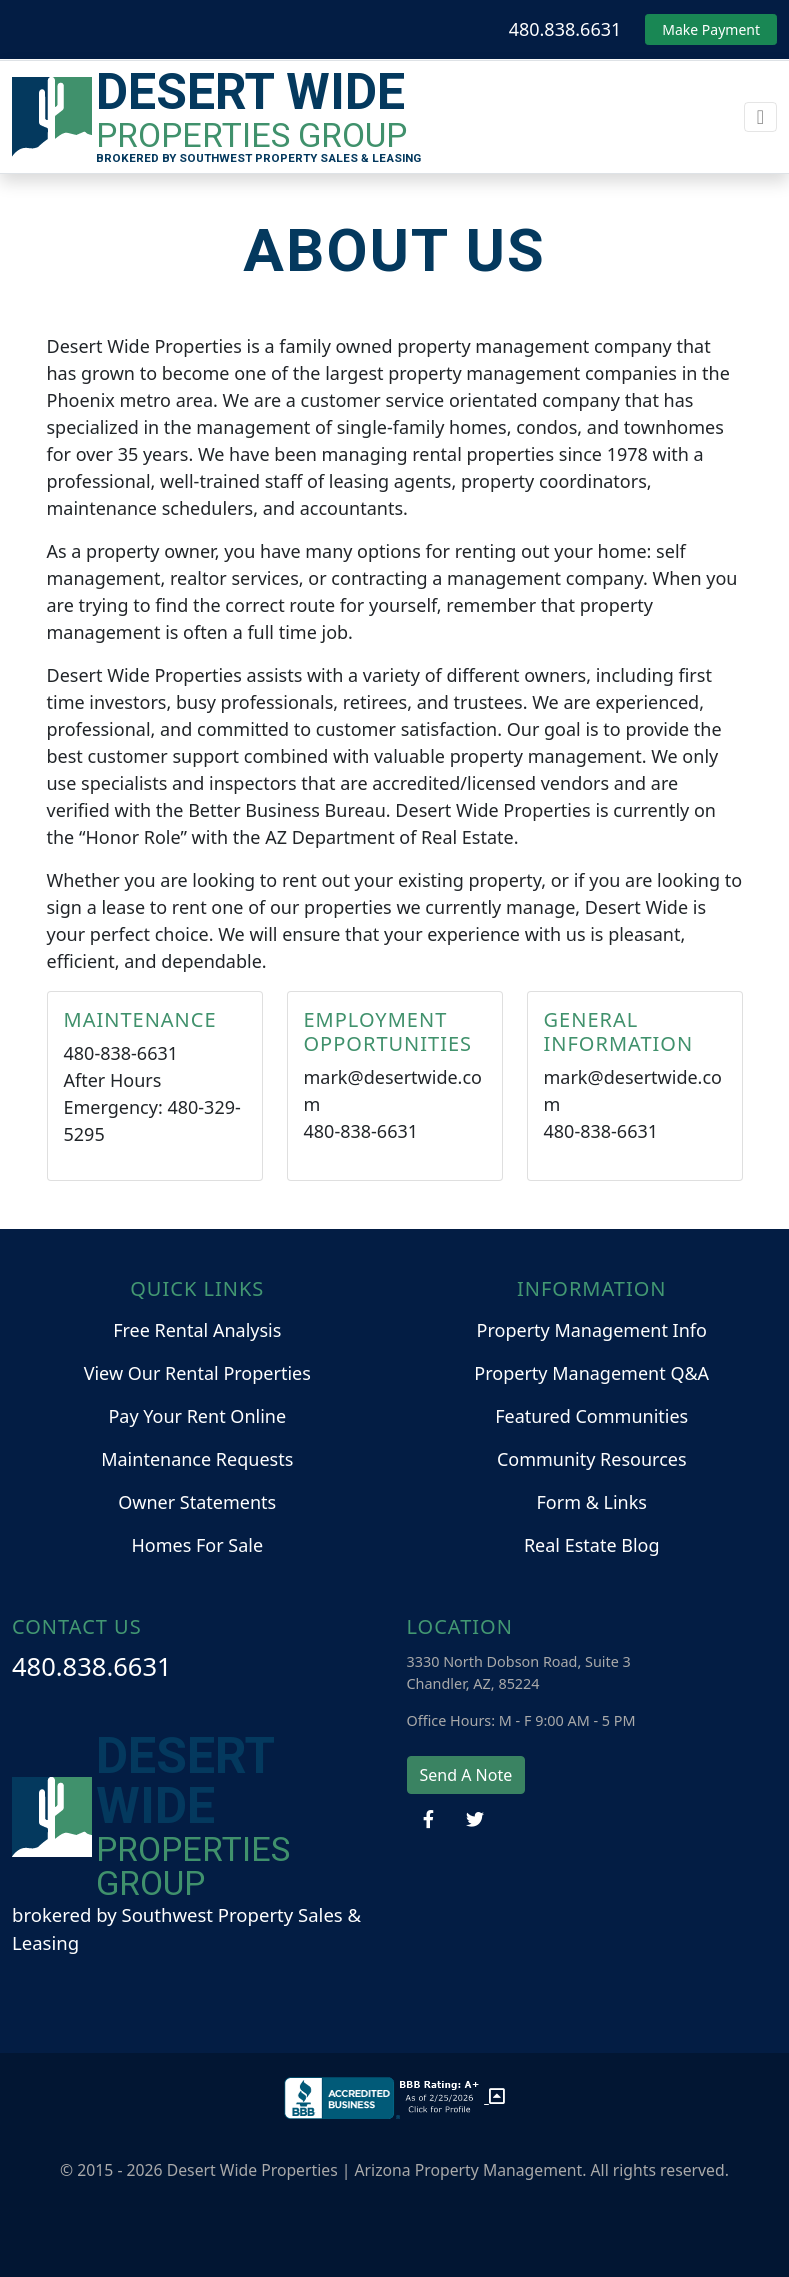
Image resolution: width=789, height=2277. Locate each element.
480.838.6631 (565, 29)
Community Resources (592, 1459)
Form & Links (592, 1502)
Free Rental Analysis (197, 1330)
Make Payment (711, 29)
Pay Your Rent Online (197, 1416)
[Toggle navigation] (760, 117)
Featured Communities (591, 1416)
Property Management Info (592, 1330)
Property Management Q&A (591, 1373)
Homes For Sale (197, 1545)
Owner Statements (197, 1502)
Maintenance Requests (197, 1459)
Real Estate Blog (592, 1545)
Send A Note (466, 1775)
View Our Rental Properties (197, 1373)
